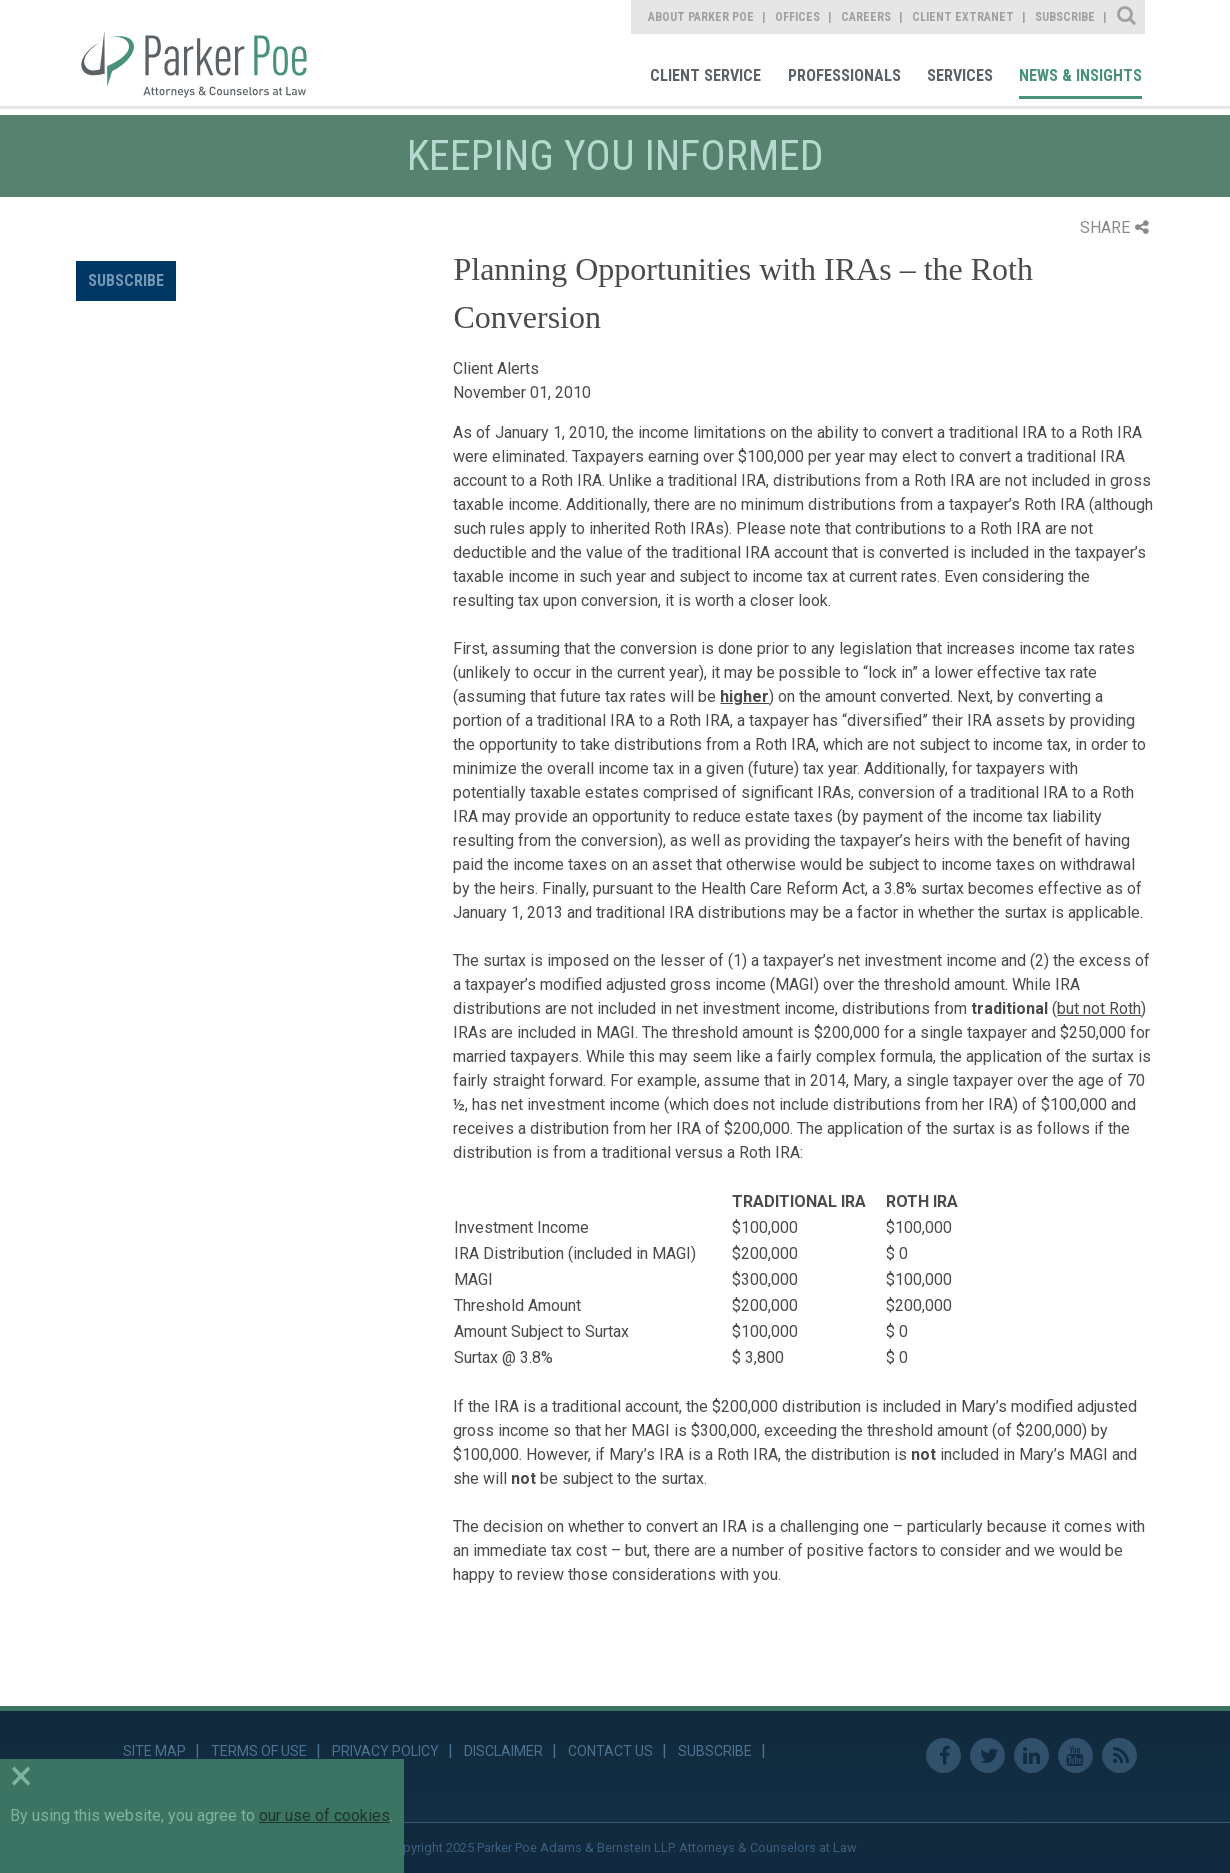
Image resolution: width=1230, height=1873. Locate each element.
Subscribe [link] (1065, 17)
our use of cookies (324, 1815)
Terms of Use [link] (259, 1751)
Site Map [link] (154, 1751)
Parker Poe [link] (205, 53)
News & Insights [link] (1080, 75)
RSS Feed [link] (1119, 1755)
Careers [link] (866, 17)
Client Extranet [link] (963, 17)
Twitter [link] (987, 1755)
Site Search (1127, 17)
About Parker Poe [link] (701, 17)
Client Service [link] (705, 75)
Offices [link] (797, 17)
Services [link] (960, 75)
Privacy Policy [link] (385, 1751)
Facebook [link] (943, 1755)
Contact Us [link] (610, 1751)
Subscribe (126, 280)
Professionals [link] (844, 75)
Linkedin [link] (1031, 1755)
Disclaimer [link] (503, 1751)
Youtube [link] (1075, 1755)
